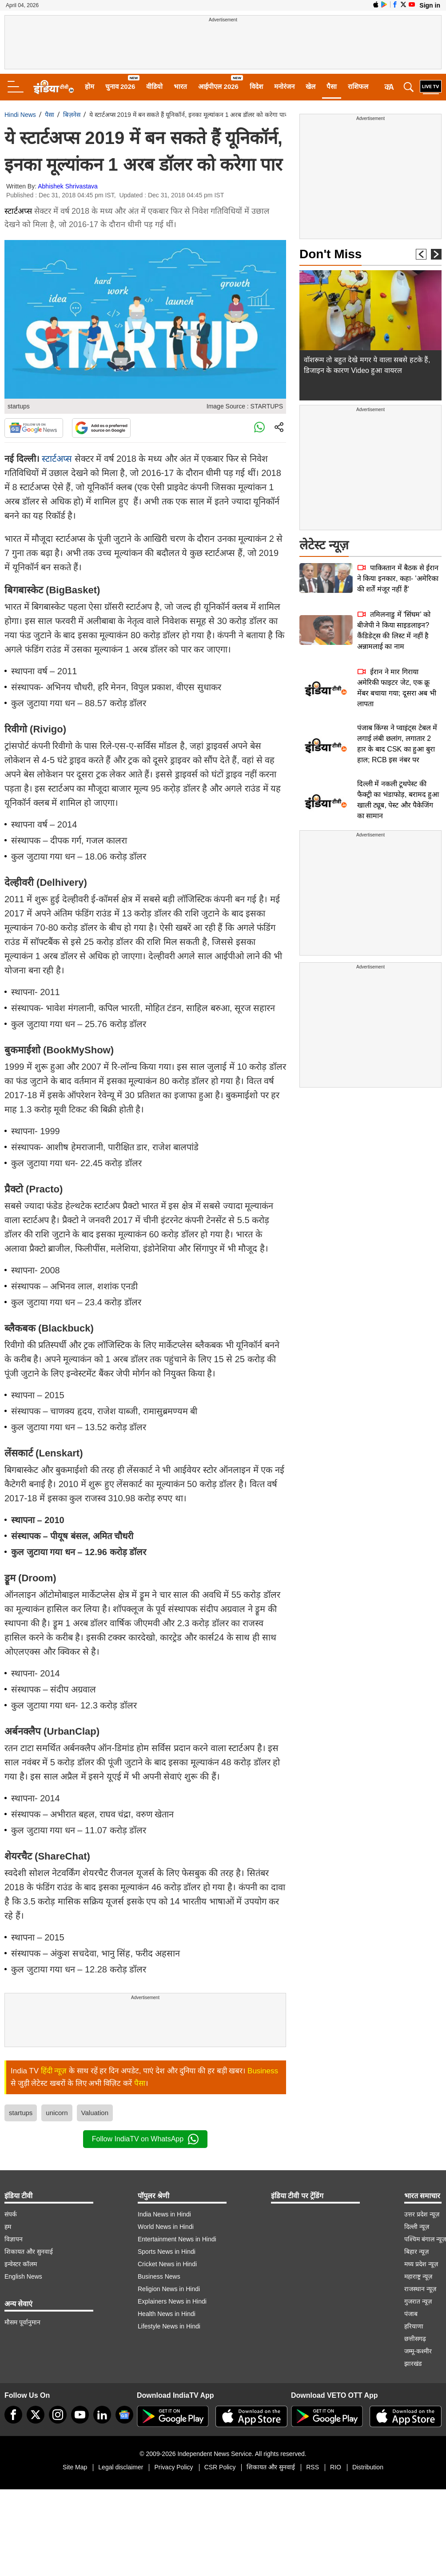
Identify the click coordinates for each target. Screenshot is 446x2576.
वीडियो (154, 86)
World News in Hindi (166, 2226)
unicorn (57, 2112)
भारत (180, 86)
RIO (335, 2467)
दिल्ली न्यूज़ (416, 2226)
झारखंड (413, 2363)
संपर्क (10, 2214)
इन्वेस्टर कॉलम (20, 2264)
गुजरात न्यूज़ (418, 2301)
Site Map (75, 2467)
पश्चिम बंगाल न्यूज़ (425, 2239)
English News (23, 2276)
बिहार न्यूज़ (416, 2251)
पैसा (332, 86)
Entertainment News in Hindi (177, 2239)
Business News (159, 2276)
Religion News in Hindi (169, 2288)
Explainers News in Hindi (172, 2301)
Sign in (429, 5)
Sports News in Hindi (166, 2251)
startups (20, 2112)
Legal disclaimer (120, 2467)
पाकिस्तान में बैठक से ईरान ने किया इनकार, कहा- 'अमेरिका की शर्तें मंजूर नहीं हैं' (397, 578)
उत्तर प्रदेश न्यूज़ (421, 2214)
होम (89, 86)
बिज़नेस (71, 114)
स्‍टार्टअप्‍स (57, 459)
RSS (312, 2467)
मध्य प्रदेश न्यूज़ (421, 2264)
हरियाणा (413, 2326)
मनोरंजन (284, 86)
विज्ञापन (13, 2239)
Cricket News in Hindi (167, 2264)
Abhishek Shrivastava (68, 186)
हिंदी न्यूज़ (54, 2071)
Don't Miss (330, 254)
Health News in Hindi (166, 2313)
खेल (310, 86)
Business (262, 2071)
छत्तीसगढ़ (415, 2338)
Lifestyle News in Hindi (169, 2326)
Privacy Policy (173, 2467)
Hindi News (20, 114)
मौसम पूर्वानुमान (22, 2322)
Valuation (94, 2112)
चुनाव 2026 (120, 86)
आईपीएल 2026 (218, 86)
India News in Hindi (164, 2214)
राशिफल (358, 86)
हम (7, 2226)
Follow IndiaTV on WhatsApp (145, 2139)
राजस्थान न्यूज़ (420, 2288)
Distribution (367, 2467)
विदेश (256, 86)
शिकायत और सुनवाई (28, 2251)
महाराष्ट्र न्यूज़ (418, 2276)
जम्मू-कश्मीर (418, 2351)
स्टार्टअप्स (18, 211)
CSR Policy (220, 2467)
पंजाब (411, 2313)
